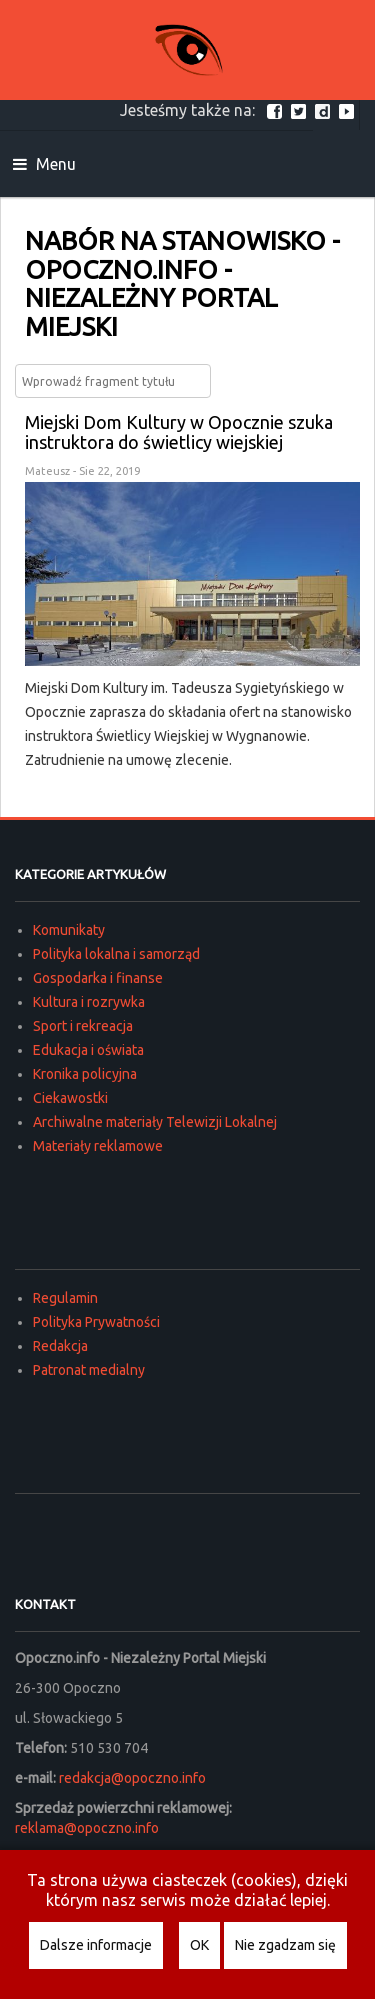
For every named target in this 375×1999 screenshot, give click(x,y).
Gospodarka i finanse (98, 978)
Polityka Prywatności (96, 1322)
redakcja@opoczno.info (132, 1778)
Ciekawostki (70, 1098)
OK (199, 1945)
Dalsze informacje (96, 1945)
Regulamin (65, 1298)
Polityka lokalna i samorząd (116, 954)
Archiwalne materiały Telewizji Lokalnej (155, 1122)
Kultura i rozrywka (89, 1002)
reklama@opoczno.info (87, 1828)
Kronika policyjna (85, 1074)
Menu (44, 164)
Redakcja (60, 1346)
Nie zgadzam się (285, 1945)
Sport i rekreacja (83, 1026)
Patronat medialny (89, 1370)
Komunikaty (69, 930)
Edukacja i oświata (88, 1050)
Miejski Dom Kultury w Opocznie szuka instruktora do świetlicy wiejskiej (179, 432)
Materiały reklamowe (98, 1146)
